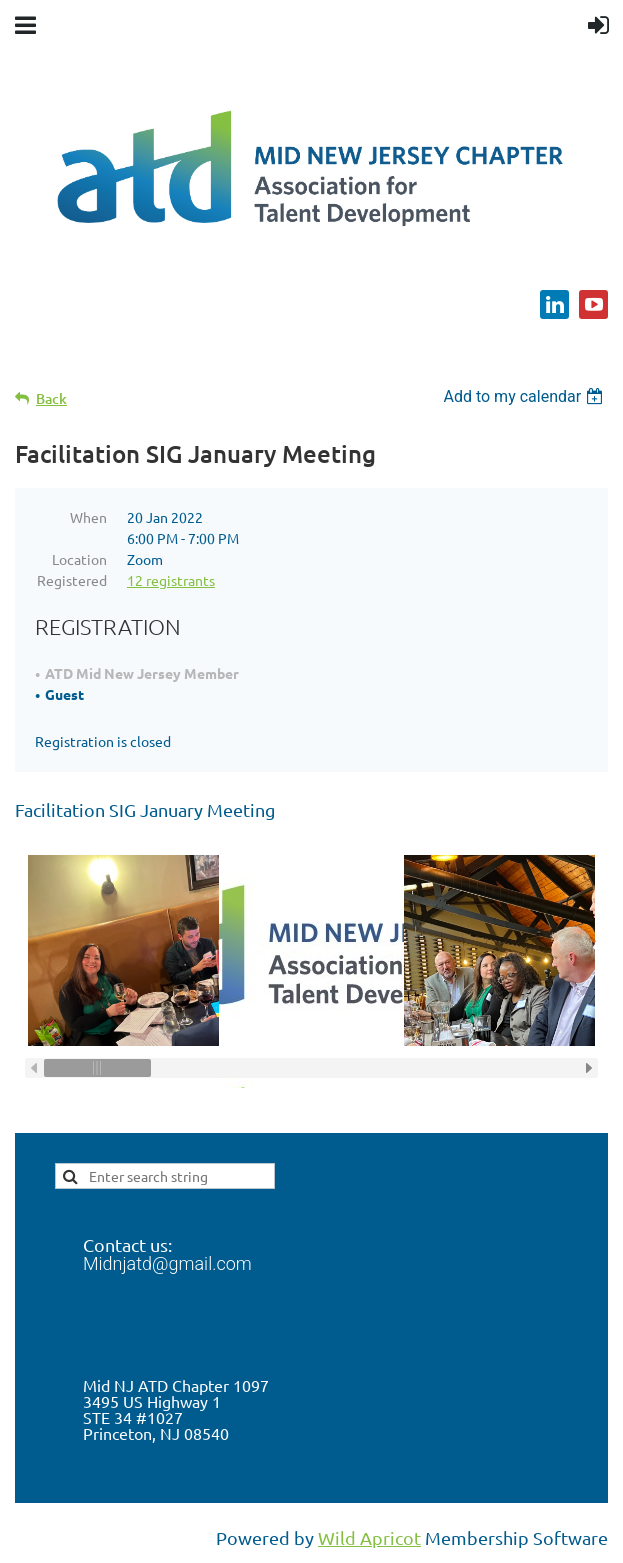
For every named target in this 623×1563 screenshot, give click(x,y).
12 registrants (171, 580)
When (88, 517)
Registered (72, 580)
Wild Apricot (369, 1537)
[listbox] (525, 396)
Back (51, 398)
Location (79, 559)
